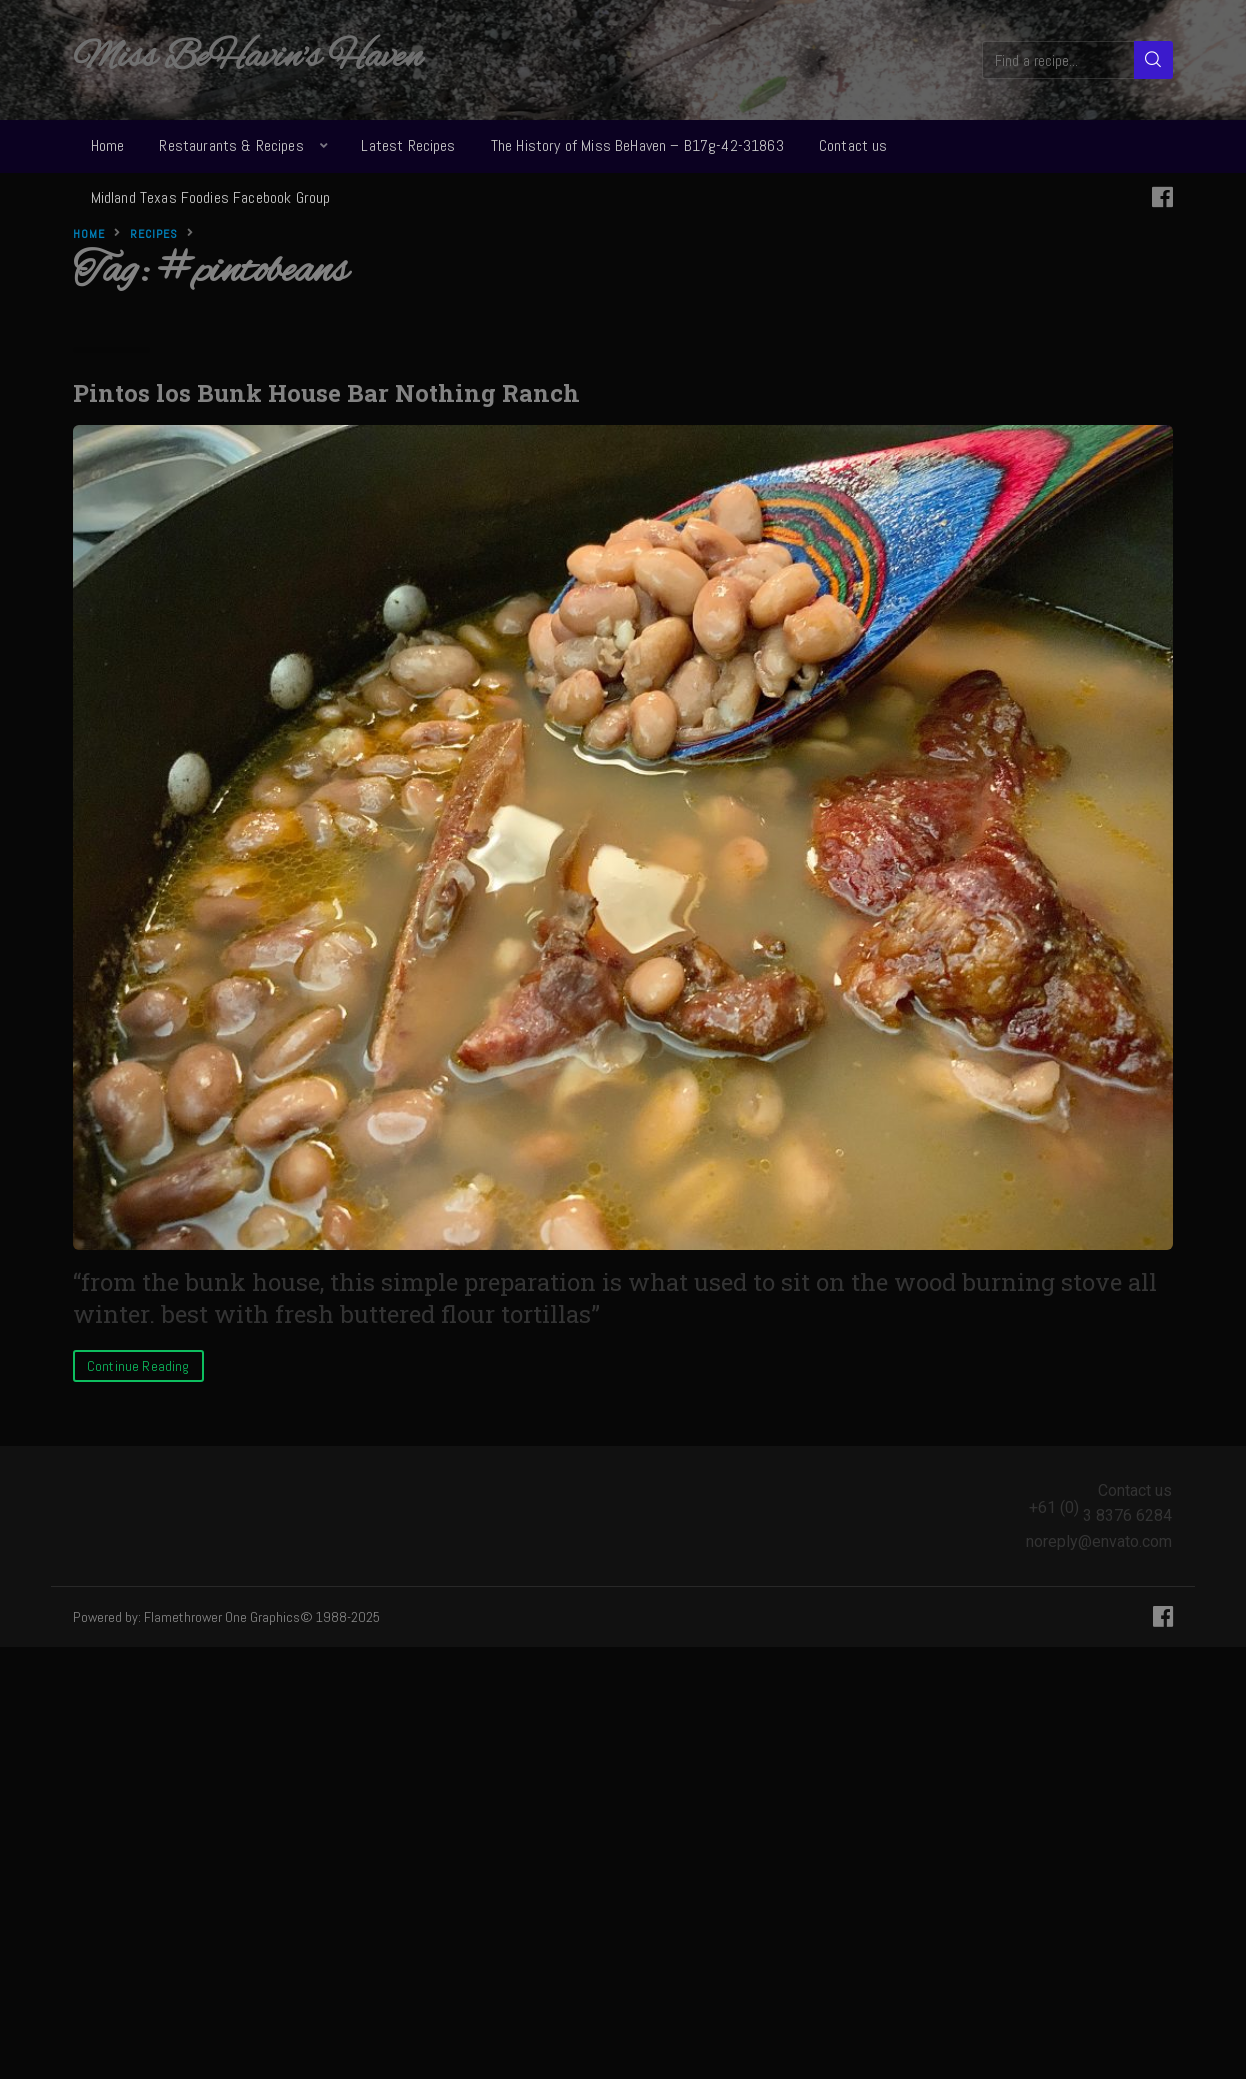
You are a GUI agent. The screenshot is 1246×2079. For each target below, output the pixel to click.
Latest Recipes (408, 145)
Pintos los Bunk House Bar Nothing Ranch (326, 393)
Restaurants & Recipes (231, 145)
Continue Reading (138, 1366)
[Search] (1153, 60)
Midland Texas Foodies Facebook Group (211, 197)
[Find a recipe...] (1059, 60)
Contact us (853, 145)
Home (108, 145)
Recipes (154, 234)
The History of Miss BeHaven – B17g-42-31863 (637, 145)
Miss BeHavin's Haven (247, 58)
